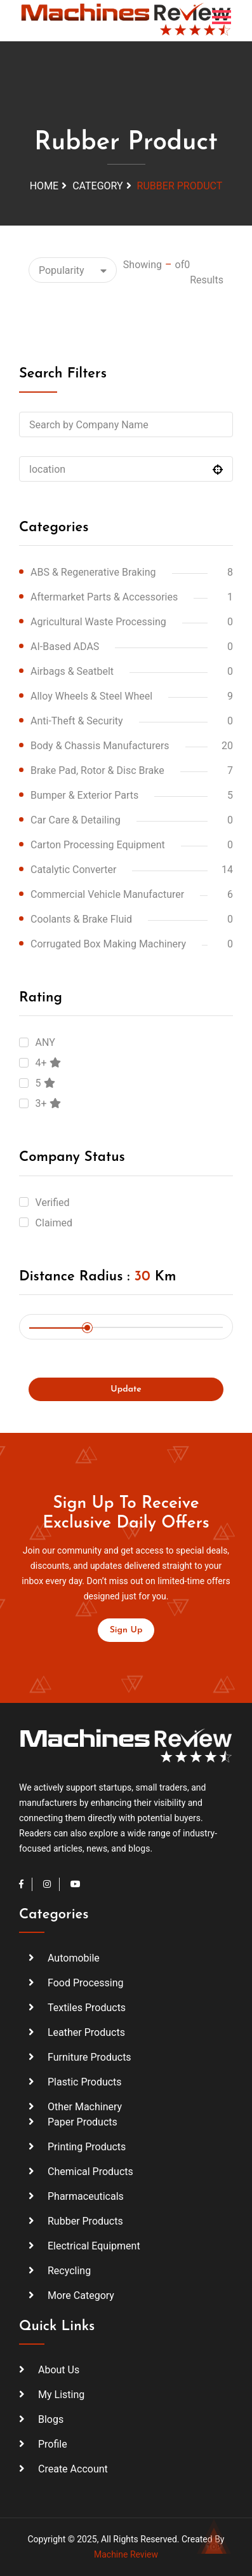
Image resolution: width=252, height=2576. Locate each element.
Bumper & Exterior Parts (84, 795)
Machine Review (126, 2554)
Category (97, 186)
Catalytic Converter (73, 870)
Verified (53, 1202)
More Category (81, 2295)
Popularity (61, 270)
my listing (61, 2395)
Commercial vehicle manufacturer (107, 894)
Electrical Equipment (94, 2246)
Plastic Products (85, 2082)
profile (52, 2444)
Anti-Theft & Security (76, 721)
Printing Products (87, 2147)
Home (44, 186)
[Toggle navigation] (221, 17)
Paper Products (82, 2122)
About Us (58, 2370)
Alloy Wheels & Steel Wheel (91, 696)
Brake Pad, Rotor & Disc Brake (97, 770)
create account (73, 2469)
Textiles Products (87, 2008)
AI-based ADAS (64, 647)
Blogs (50, 2419)
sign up (126, 1630)
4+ (48, 1063)
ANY (45, 1042)
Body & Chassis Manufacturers (99, 746)
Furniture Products (89, 2057)
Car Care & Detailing (75, 820)
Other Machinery (85, 2107)
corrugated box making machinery (108, 944)
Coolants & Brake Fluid (81, 919)
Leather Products (86, 2032)
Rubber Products (85, 2221)
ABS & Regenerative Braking (93, 572)
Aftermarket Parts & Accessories (104, 597)
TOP (214, 2541)
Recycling (69, 2271)
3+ (48, 1103)
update (125, 1389)
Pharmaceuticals (86, 2196)
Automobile (74, 1958)
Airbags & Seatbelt (72, 671)
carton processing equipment (97, 845)
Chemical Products (90, 2172)
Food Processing (86, 1983)
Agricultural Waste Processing (98, 622)
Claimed (54, 1223)
